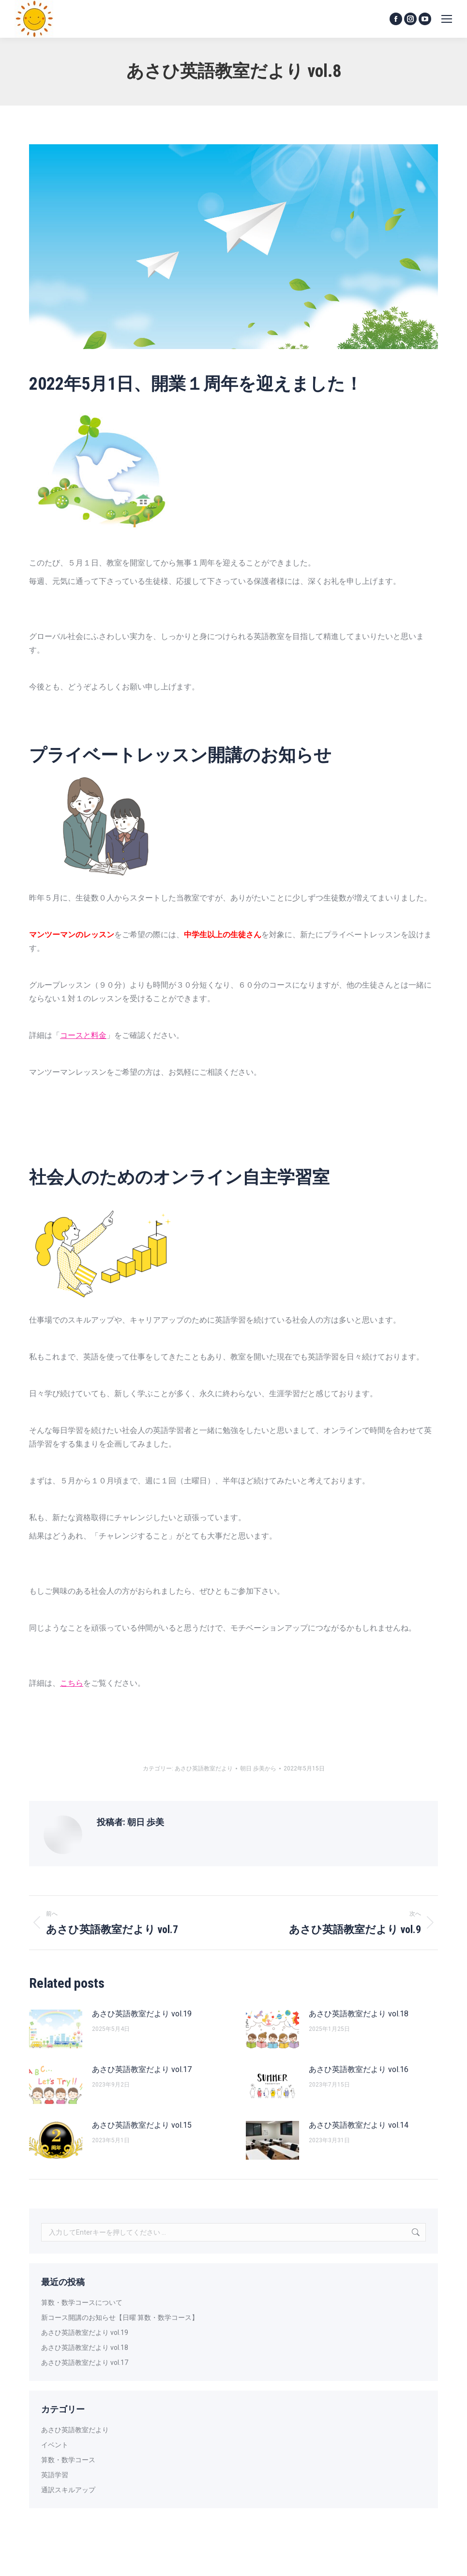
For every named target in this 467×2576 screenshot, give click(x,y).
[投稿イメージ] (55, 2029)
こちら (71, 1683)
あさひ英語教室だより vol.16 (358, 2069)
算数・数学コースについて (81, 2302)
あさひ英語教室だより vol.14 (358, 2125)
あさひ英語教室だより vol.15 (142, 2125)
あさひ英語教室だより (204, 1768)
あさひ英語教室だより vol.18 (358, 2013)
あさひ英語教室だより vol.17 (142, 2069)
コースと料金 (83, 1035)
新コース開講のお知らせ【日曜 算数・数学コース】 (119, 2317)
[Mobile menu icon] (446, 19)
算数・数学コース (68, 2460)
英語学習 (54, 2475)
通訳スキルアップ (68, 2490)
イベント (54, 2445)
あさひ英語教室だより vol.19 (142, 2013)
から (258, 1768)
